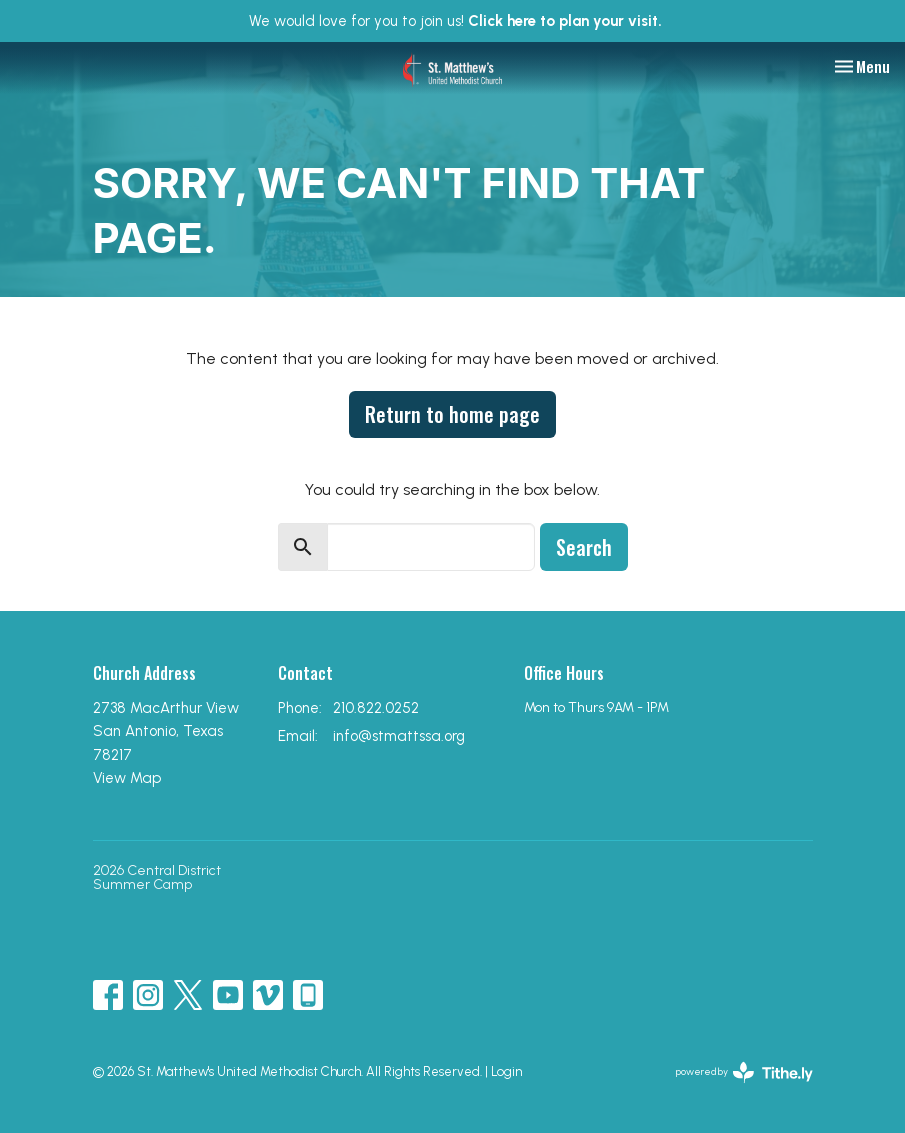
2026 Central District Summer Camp (157, 877)
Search (584, 547)
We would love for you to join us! (455, 21)
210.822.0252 (376, 708)
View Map (127, 778)
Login (506, 1071)
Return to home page (452, 414)
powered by (744, 1072)
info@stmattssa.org (399, 736)
